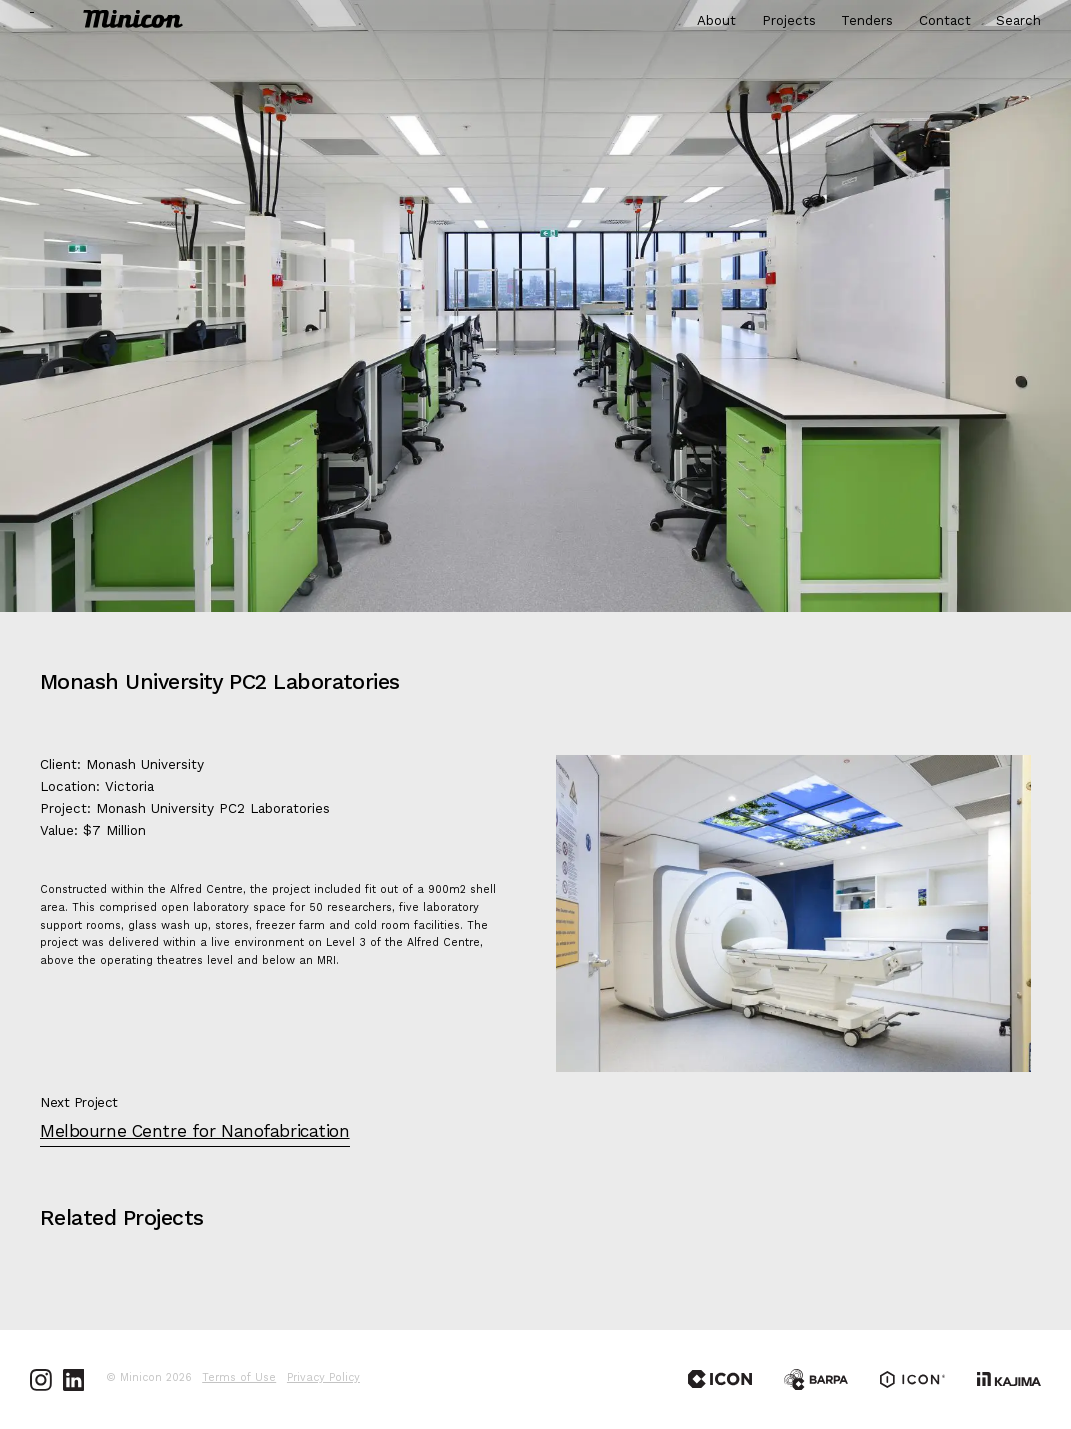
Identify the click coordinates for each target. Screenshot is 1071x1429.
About (716, 21)
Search (1018, 21)
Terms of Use (239, 1379)
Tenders (867, 21)
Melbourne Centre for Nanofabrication (195, 1133)
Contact (945, 21)
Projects (789, 21)
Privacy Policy (323, 1379)
